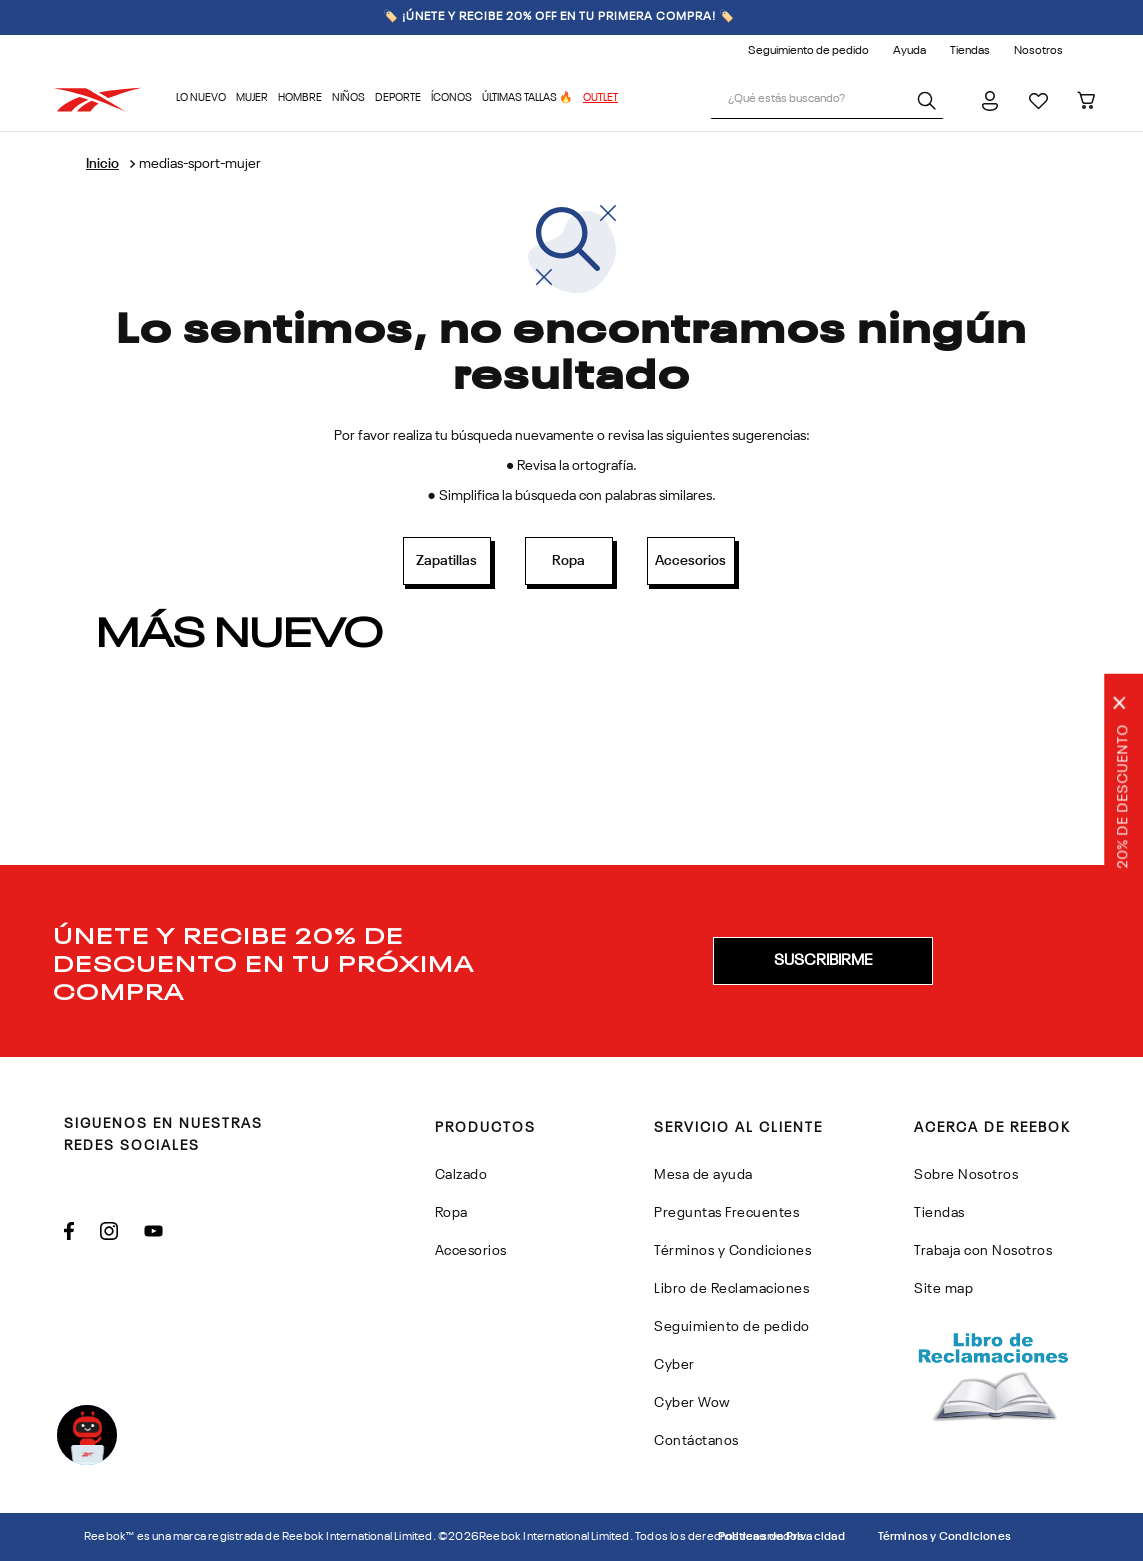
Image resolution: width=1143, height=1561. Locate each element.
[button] (823, 961)
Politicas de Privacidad (782, 1537)
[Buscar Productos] (930, 100)
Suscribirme (823, 961)
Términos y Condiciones (944, 1537)
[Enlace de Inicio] (102, 164)
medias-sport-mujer (200, 164)
